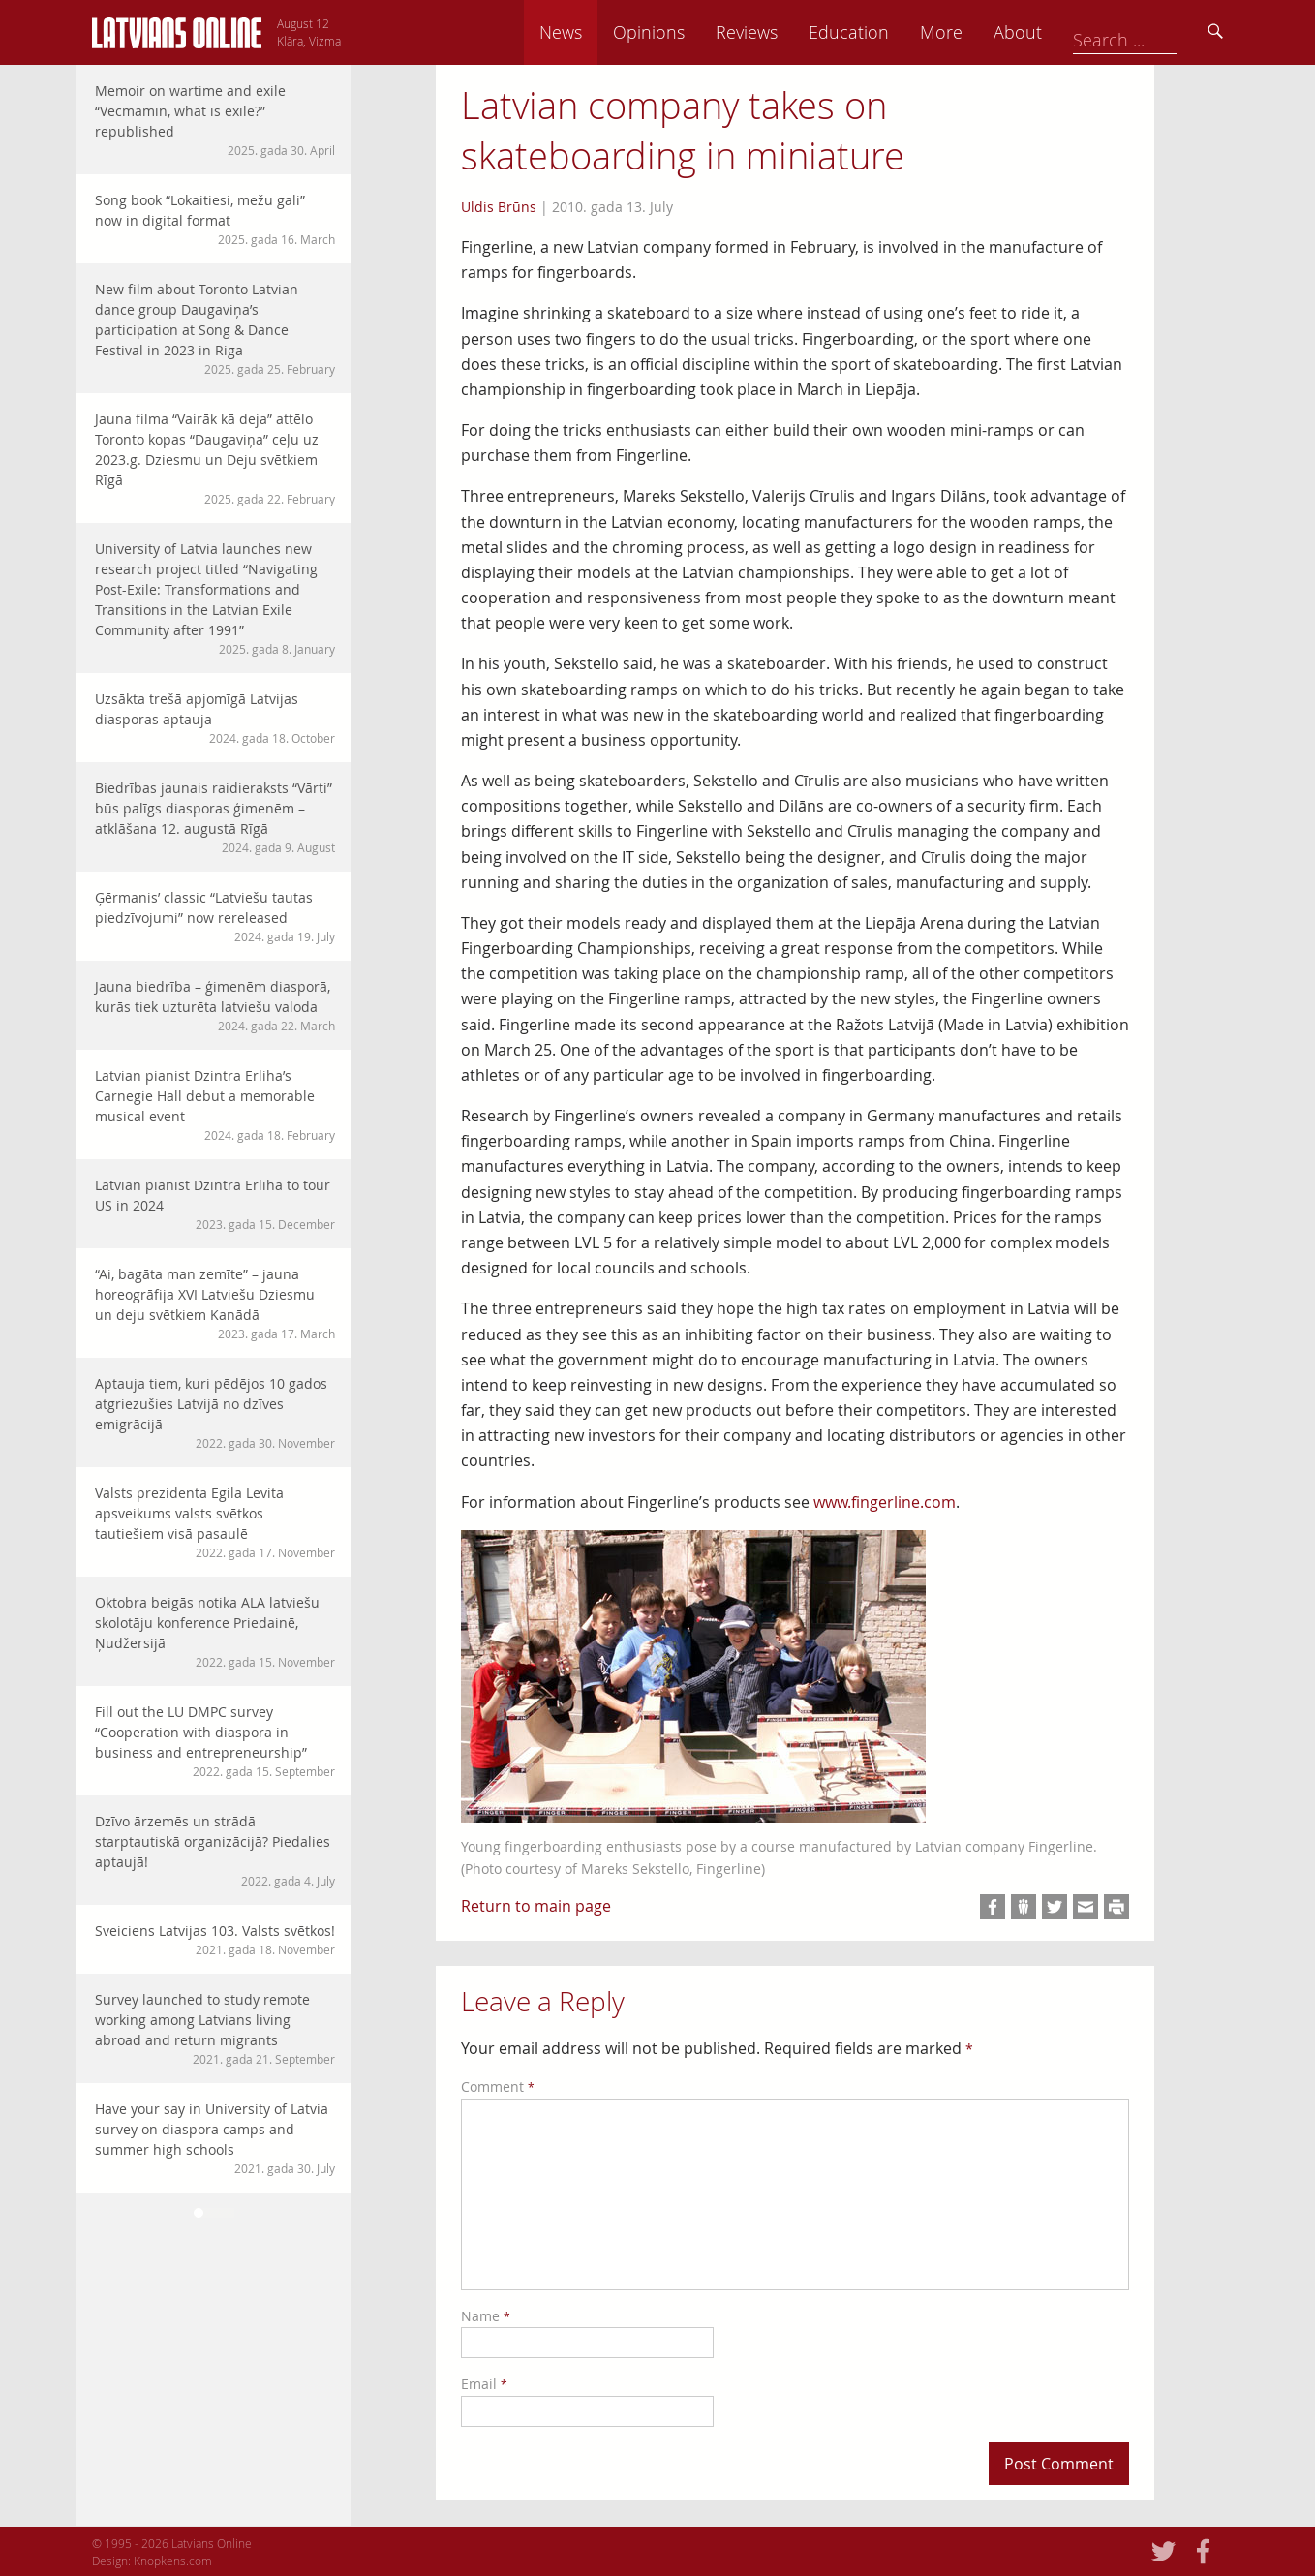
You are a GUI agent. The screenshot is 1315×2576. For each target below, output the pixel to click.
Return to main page (536, 1906)
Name (485, 2316)
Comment (498, 2086)
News (695, 32)
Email (484, 2384)
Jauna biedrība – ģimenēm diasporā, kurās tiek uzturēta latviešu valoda (215, 1005)
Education (983, 32)
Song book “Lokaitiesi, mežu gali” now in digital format (215, 219)
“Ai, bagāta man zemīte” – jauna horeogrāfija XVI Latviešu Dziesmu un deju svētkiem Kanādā (215, 1303)
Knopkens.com (173, 2560)
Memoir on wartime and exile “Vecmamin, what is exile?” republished (215, 120)
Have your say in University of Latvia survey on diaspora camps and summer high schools (215, 2138)
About (1152, 32)
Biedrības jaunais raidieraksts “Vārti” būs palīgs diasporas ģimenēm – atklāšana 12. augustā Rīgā (215, 817)
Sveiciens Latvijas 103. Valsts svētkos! (215, 1939)
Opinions (783, 32)
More (1076, 32)
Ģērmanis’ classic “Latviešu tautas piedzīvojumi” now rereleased (215, 916)
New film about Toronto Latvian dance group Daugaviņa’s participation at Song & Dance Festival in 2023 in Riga (215, 329)
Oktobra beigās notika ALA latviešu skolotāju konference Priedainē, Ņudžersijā (215, 1632)
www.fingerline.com (884, 1502)
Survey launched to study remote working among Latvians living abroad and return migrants (215, 2029)
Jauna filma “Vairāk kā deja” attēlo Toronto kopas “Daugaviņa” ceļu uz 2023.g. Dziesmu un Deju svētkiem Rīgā (215, 458)
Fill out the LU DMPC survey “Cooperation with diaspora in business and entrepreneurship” (215, 1741)
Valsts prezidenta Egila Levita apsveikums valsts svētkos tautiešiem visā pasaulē (215, 1522)
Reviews (881, 32)
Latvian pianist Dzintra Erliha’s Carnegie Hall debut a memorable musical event (215, 1105)
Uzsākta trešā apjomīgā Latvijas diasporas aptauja (215, 718)
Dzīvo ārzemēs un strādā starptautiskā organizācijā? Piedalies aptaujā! (215, 1850)
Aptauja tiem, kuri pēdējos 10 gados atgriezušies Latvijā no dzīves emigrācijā (215, 1413)
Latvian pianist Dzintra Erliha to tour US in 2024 (215, 1204)
